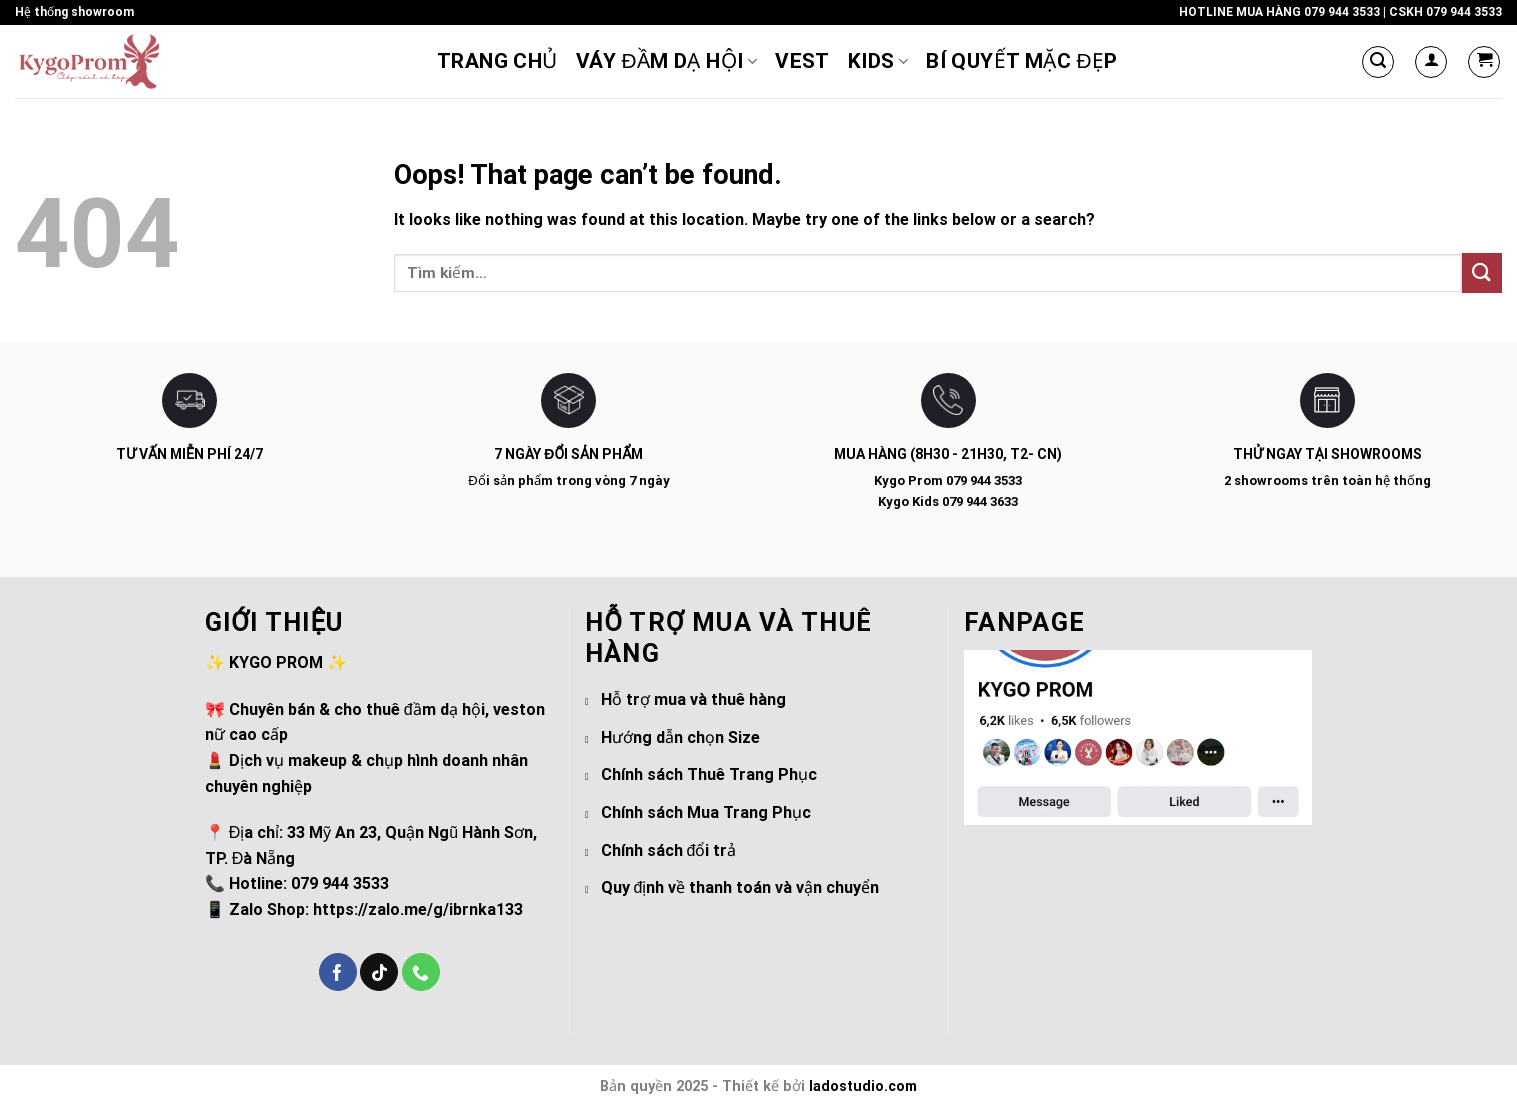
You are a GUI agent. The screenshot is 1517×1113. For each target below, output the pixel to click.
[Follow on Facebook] (338, 972)
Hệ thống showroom (74, 12)
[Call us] (421, 972)
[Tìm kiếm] (1378, 62)
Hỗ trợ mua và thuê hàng (693, 699)
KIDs (878, 61)
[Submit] (1482, 272)
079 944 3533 (1342, 12)
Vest (802, 61)
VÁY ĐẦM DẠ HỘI (666, 61)
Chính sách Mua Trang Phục (706, 812)
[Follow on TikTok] (379, 972)
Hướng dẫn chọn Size (680, 737)
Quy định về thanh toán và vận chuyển (740, 887)
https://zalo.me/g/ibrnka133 (418, 909)
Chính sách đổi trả (669, 850)
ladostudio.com (863, 1086)
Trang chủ (497, 61)
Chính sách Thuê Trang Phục (709, 774)
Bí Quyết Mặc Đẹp (1022, 61)
